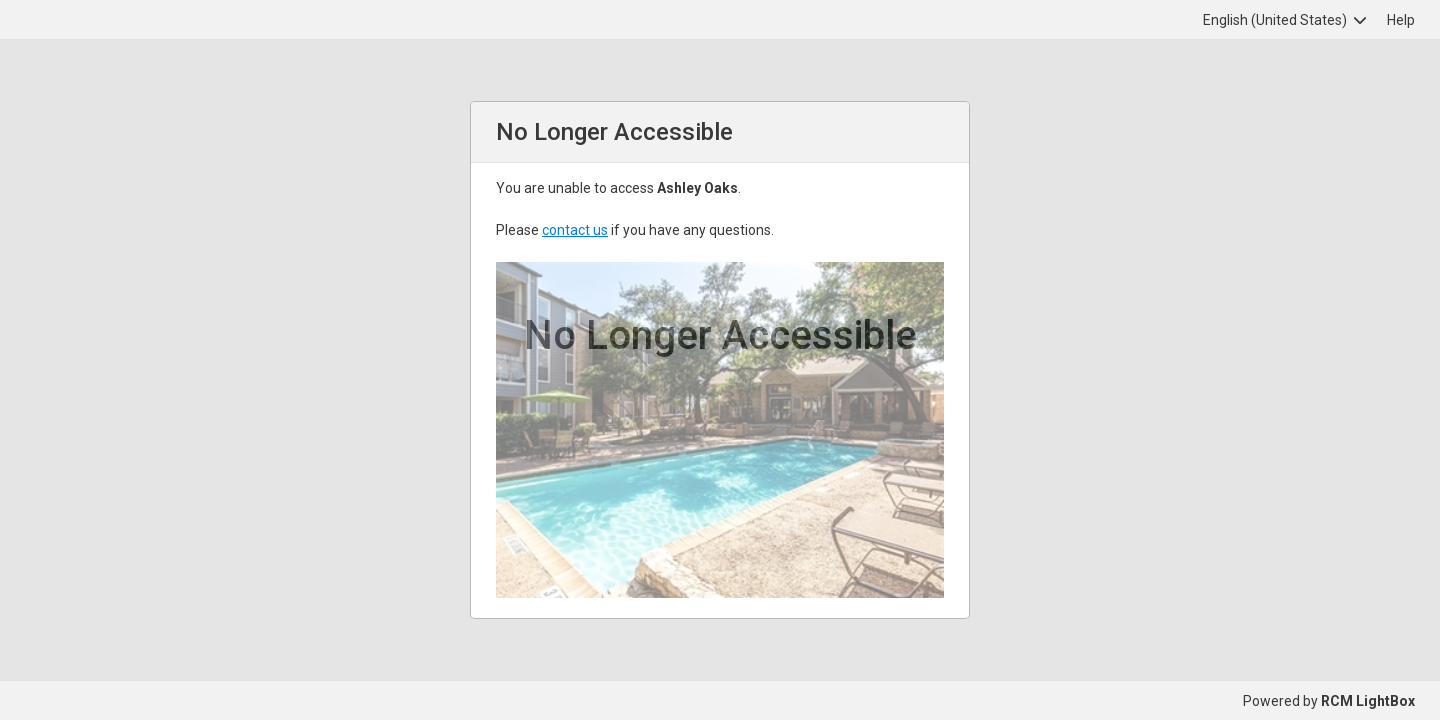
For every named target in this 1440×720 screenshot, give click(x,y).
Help (1401, 20)
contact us (575, 230)
